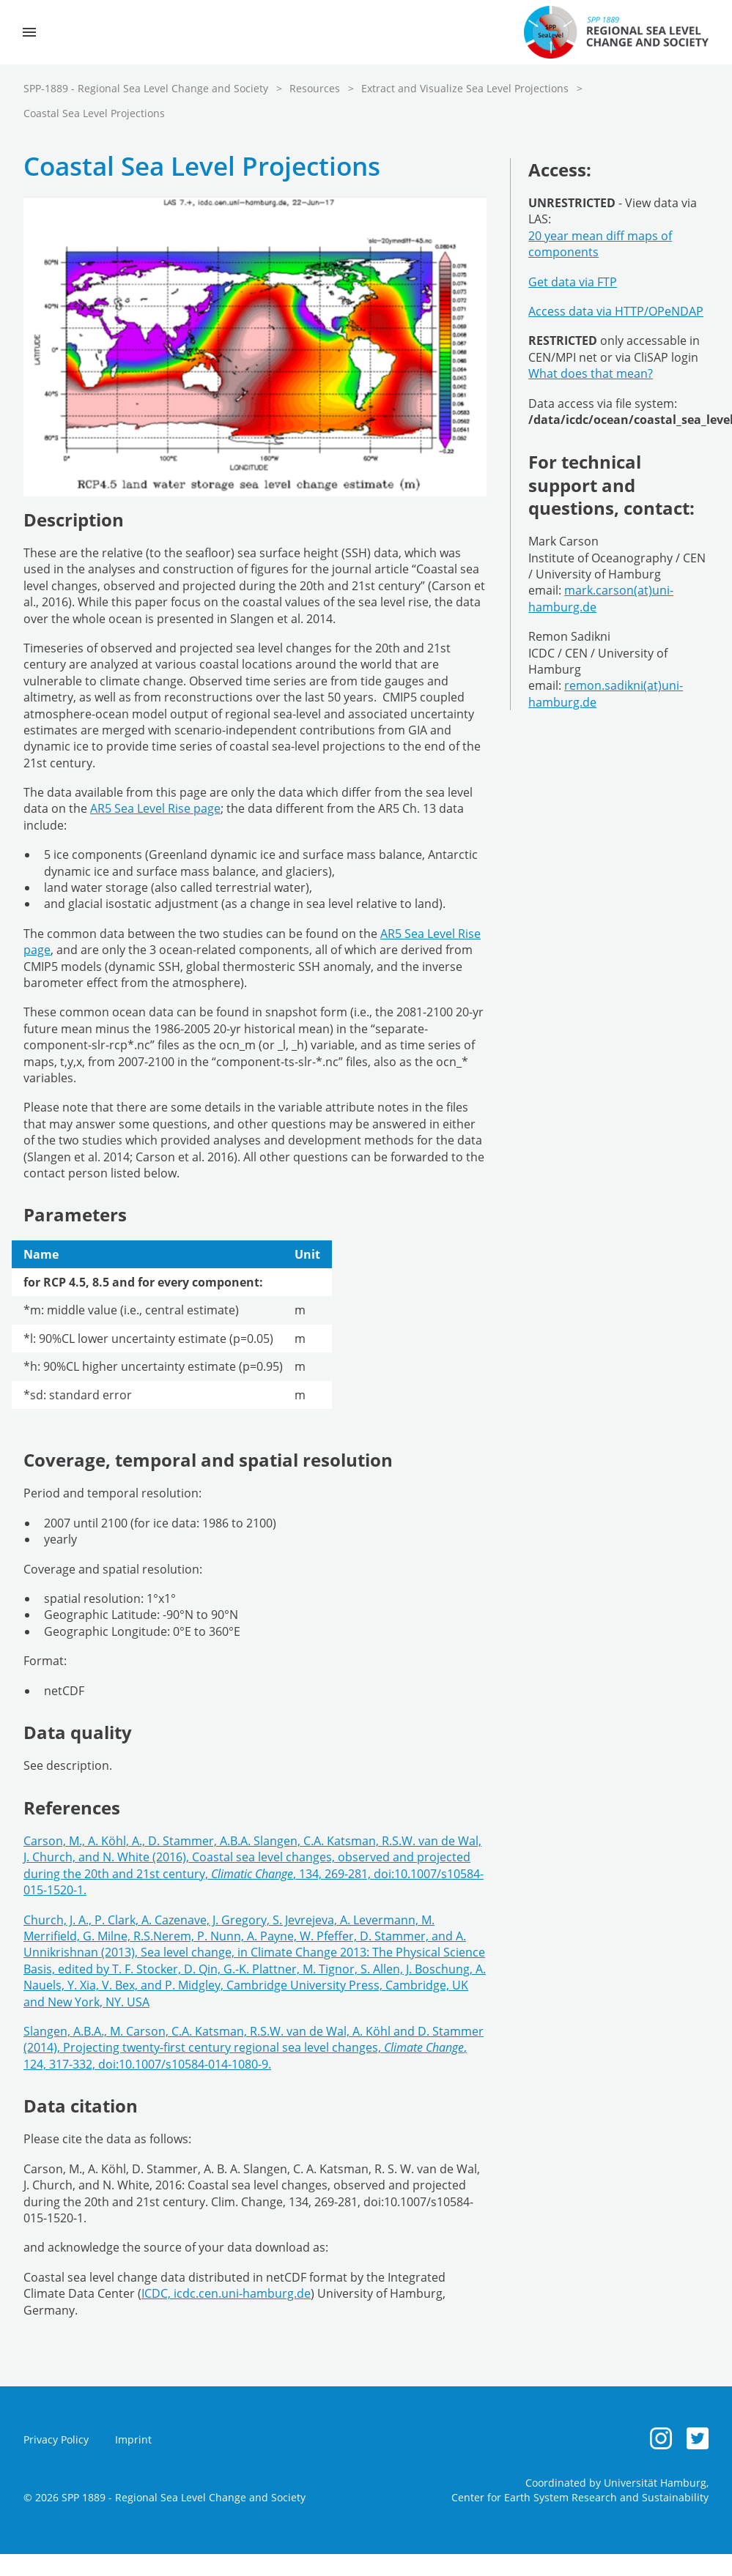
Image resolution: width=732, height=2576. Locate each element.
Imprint (133, 2439)
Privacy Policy (56, 2439)
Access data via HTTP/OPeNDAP (615, 311)
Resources (314, 88)
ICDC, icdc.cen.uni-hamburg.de (226, 2293)
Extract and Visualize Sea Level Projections (465, 88)
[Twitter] (698, 2438)
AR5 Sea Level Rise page (155, 808)
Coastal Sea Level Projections (94, 113)
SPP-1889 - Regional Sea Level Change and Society (145, 88)
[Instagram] (661, 2438)
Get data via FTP (572, 282)
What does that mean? (590, 373)
